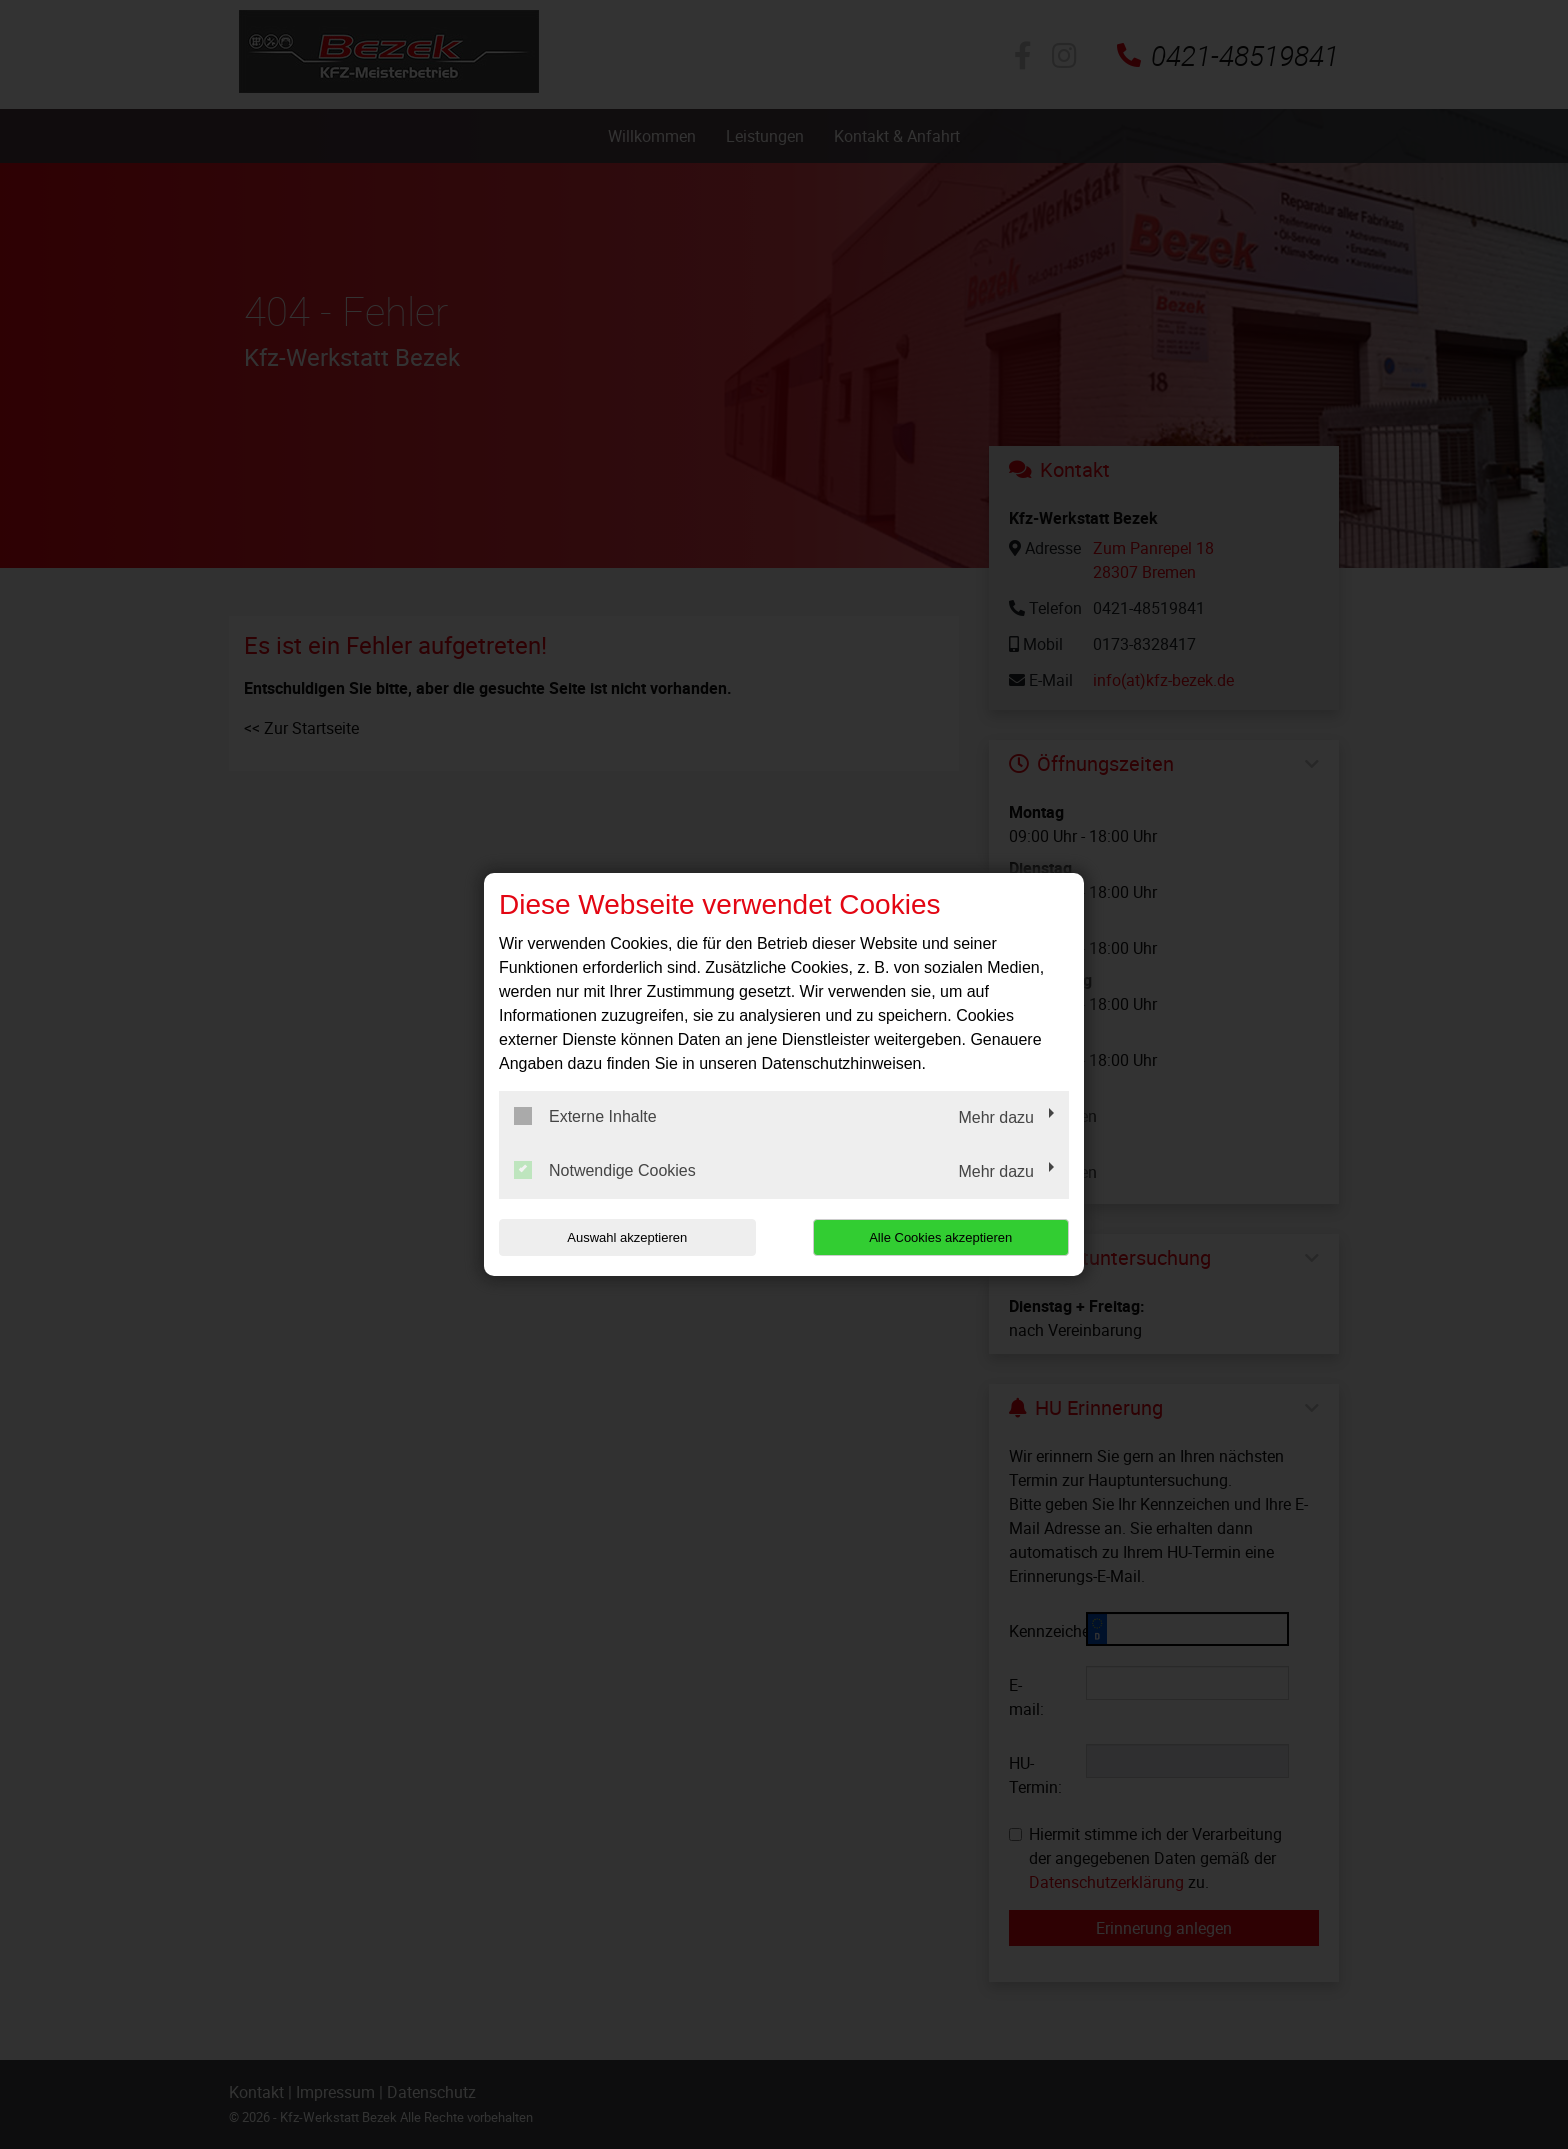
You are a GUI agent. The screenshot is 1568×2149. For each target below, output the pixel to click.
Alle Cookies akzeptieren (940, 1237)
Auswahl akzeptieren (627, 1237)
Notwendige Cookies (605, 1170)
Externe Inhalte (585, 1116)
